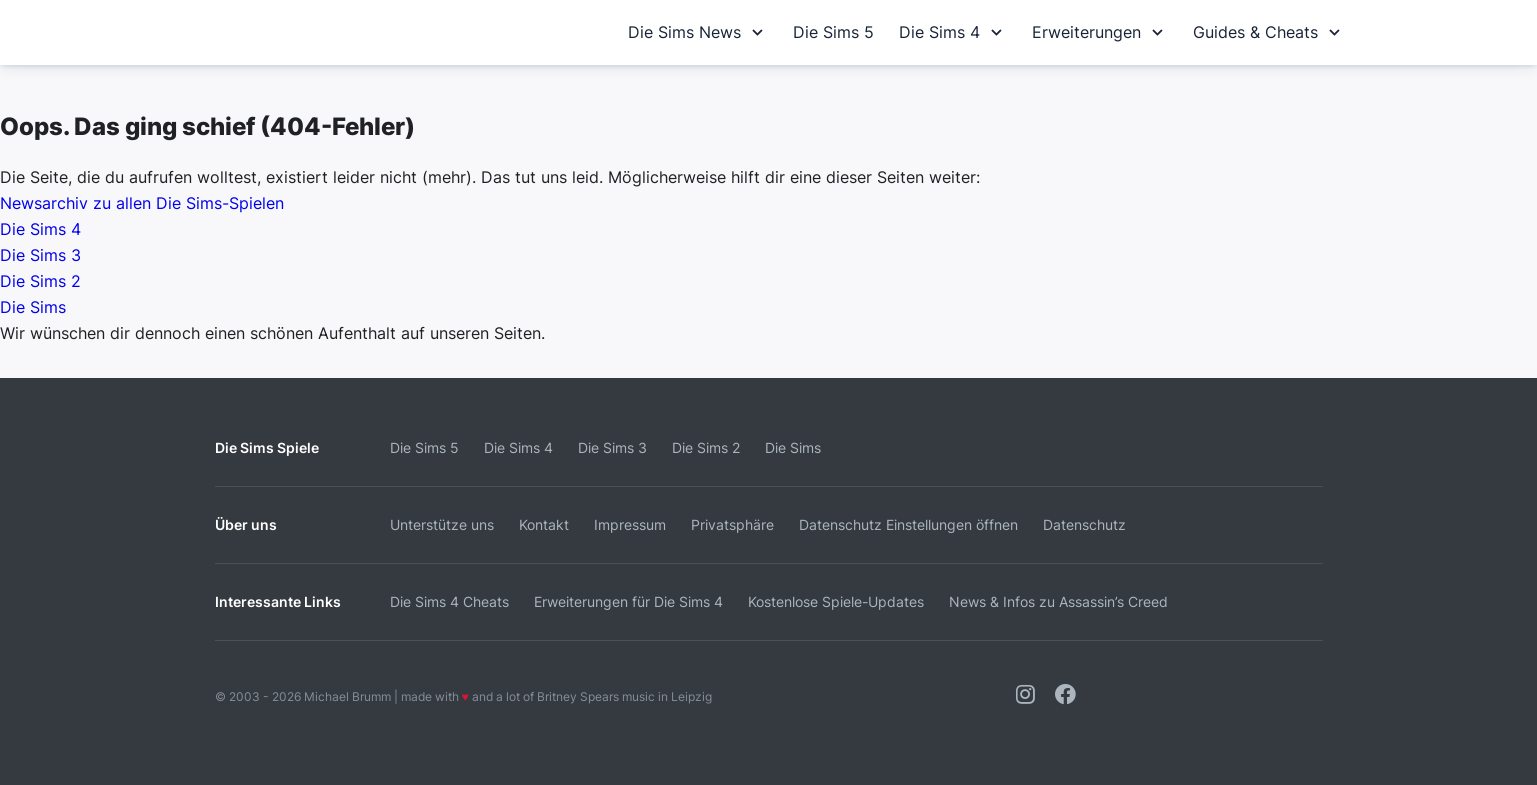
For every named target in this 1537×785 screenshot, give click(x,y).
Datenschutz (1084, 524)
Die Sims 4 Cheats (449, 601)
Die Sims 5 (833, 32)
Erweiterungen (1100, 32)
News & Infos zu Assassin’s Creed (1058, 601)
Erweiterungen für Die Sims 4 (628, 601)
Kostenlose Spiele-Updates (836, 601)
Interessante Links (278, 601)
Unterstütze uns (442, 524)
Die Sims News (698, 32)
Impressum (630, 524)
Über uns (246, 524)
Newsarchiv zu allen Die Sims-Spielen (142, 203)
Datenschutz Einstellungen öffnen (908, 524)
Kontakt (544, 524)
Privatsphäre (732, 524)
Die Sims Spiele (267, 447)
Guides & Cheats (1269, 32)
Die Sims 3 (40, 255)
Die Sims (33, 307)
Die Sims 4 (953, 32)
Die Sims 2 (40, 281)
